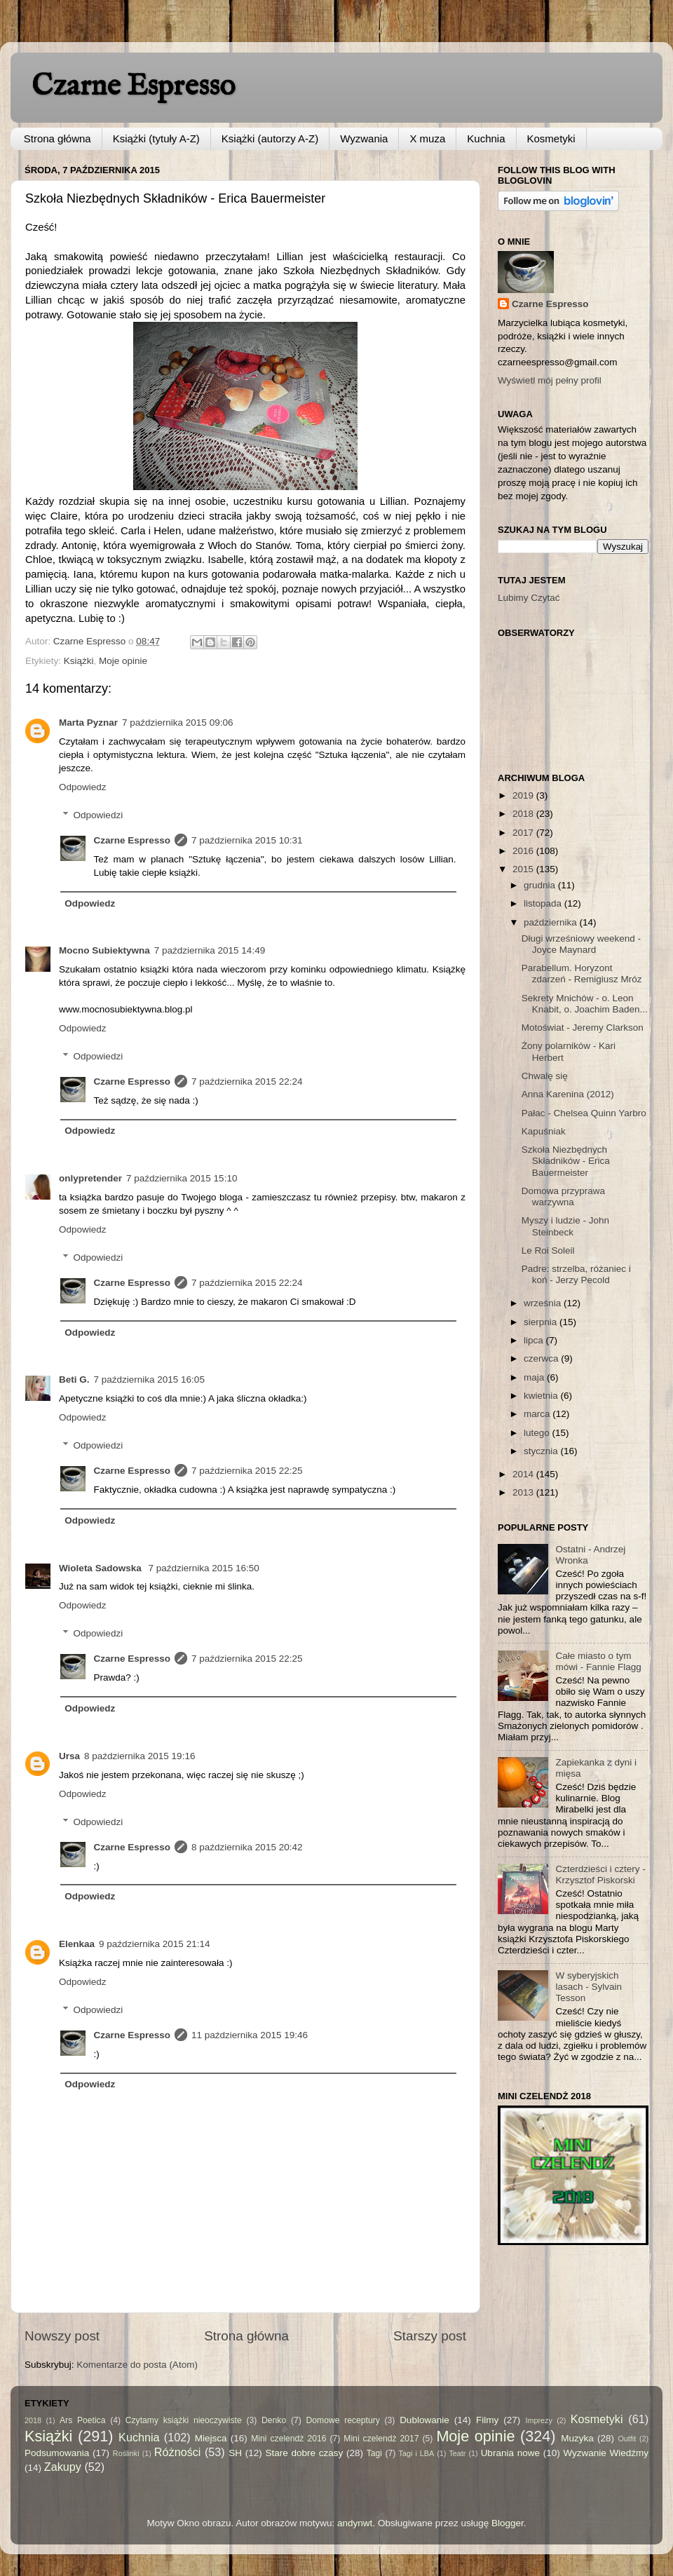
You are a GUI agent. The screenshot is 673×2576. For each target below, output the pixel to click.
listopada (544, 903)
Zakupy (62, 2466)
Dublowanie (424, 2420)
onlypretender (90, 1178)
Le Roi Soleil (548, 1250)
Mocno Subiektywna (104, 950)
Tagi (374, 2453)
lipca (535, 1340)
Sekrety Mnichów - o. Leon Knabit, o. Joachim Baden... (585, 1004)
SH (235, 2453)
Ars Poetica (82, 2420)
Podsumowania (57, 2453)
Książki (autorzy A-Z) (270, 138)
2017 (524, 832)
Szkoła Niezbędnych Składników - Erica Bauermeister (566, 1160)
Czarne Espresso (133, 86)
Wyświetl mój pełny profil (549, 380)
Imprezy (538, 2420)
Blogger (507, 2523)
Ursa (69, 1756)
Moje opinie (123, 661)
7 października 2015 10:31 (246, 840)
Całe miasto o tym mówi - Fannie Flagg (598, 1661)
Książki (79, 661)
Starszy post (429, 2335)
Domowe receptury (343, 2420)
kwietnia (542, 1395)
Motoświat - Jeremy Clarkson (583, 1027)
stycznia (542, 1451)
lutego (538, 1433)
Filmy (487, 2420)
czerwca (542, 1358)
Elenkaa (77, 1944)
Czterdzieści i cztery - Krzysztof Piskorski (600, 1874)
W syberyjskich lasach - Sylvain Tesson (588, 1986)
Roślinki (126, 2453)
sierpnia (541, 1322)
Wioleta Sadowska (101, 1568)
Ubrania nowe (510, 2453)
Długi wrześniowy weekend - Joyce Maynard (581, 944)
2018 (524, 813)
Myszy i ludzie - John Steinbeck (565, 1226)
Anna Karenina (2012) (568, 1094)
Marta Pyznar (88, 722)
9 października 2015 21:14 (154, 1944)
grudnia (541, 885)
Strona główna (57, 138)
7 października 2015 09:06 (177, 722)
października (552, 922)
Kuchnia (486, 138)
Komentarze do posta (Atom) (137, 2364)
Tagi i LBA (417, 2453)
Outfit (627, 2438)
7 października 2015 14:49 (209, 950)
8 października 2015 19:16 (139, 1756)
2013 (524, 1492)
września (544, 1303)
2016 (524, 851)
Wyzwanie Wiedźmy (605, 2453)
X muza (427, 138)
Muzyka (577, 2438)
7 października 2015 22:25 (246, 1470)
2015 (524, 869)
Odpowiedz (83, 787)
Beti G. (74, 1379)
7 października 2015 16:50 (203, 1568)
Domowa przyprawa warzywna (563, 1196)
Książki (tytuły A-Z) (156, 138)
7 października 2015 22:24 (246, 1081)
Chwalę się (545, 1076)
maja (535, 1377)
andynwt (354, 2523)
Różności (177, 2452)
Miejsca (211, 2438)
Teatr (457, 2453)
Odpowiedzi (98, 815)
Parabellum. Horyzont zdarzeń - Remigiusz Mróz (582, 973)
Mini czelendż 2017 (381, 2438)
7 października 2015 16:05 (149, 1379)
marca (538, 1414)
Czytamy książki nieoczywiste (183, 2420)
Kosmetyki (551, 138)
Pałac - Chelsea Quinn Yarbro (584, 1113)
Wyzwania (364, 138)
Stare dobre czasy (304, 2453)
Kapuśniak (544, 1131)
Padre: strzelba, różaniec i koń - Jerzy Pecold (576, 1274)
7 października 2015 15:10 (181, 1178)
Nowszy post (62, 2335)
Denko (273, 2420)
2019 (524, 795)
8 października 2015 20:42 (246, 1847)
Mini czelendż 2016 (288, 2438)
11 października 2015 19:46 (249, 2035)
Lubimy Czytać (529, 597)
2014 (524, 1474)
